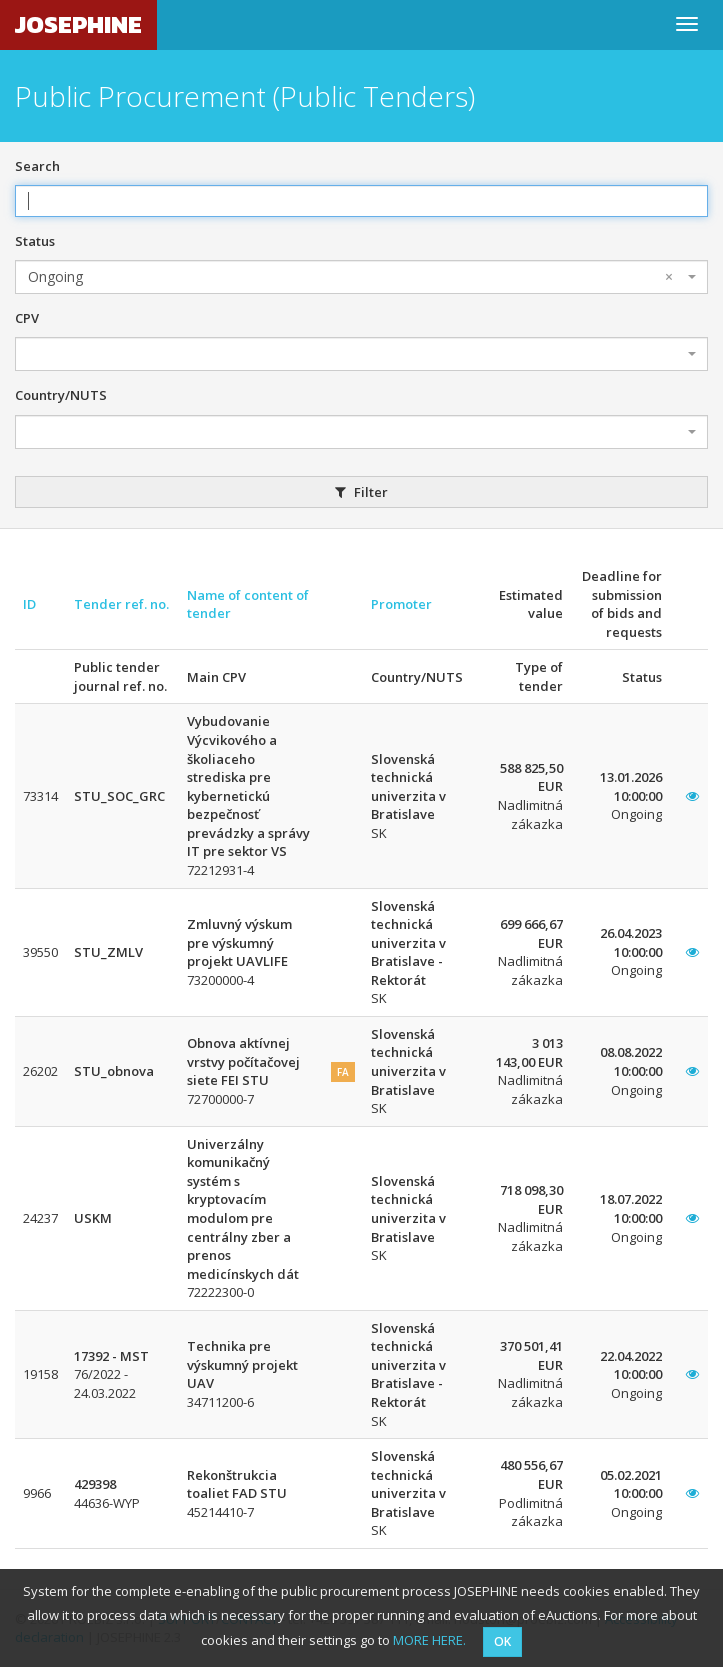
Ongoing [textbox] (350, 277)
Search (37, 166)
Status (35, 241)
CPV (27, 318)
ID (29, 604)
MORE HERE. (429, 1640)
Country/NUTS (61, 395)
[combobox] (361, 277)
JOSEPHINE (78, 24)
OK (502, 1641)
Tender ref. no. (121, 604)
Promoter (401, 604)
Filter (361, 492)
